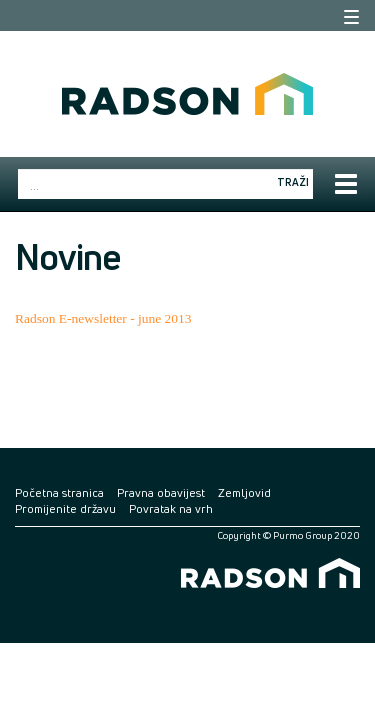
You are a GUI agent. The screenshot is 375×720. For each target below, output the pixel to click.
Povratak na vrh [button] (171, 508)
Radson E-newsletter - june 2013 (103, 318)
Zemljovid (244, 492)
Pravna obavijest (161, 492)
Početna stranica (59, 492)
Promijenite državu (65, 508)
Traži (293, 182)
